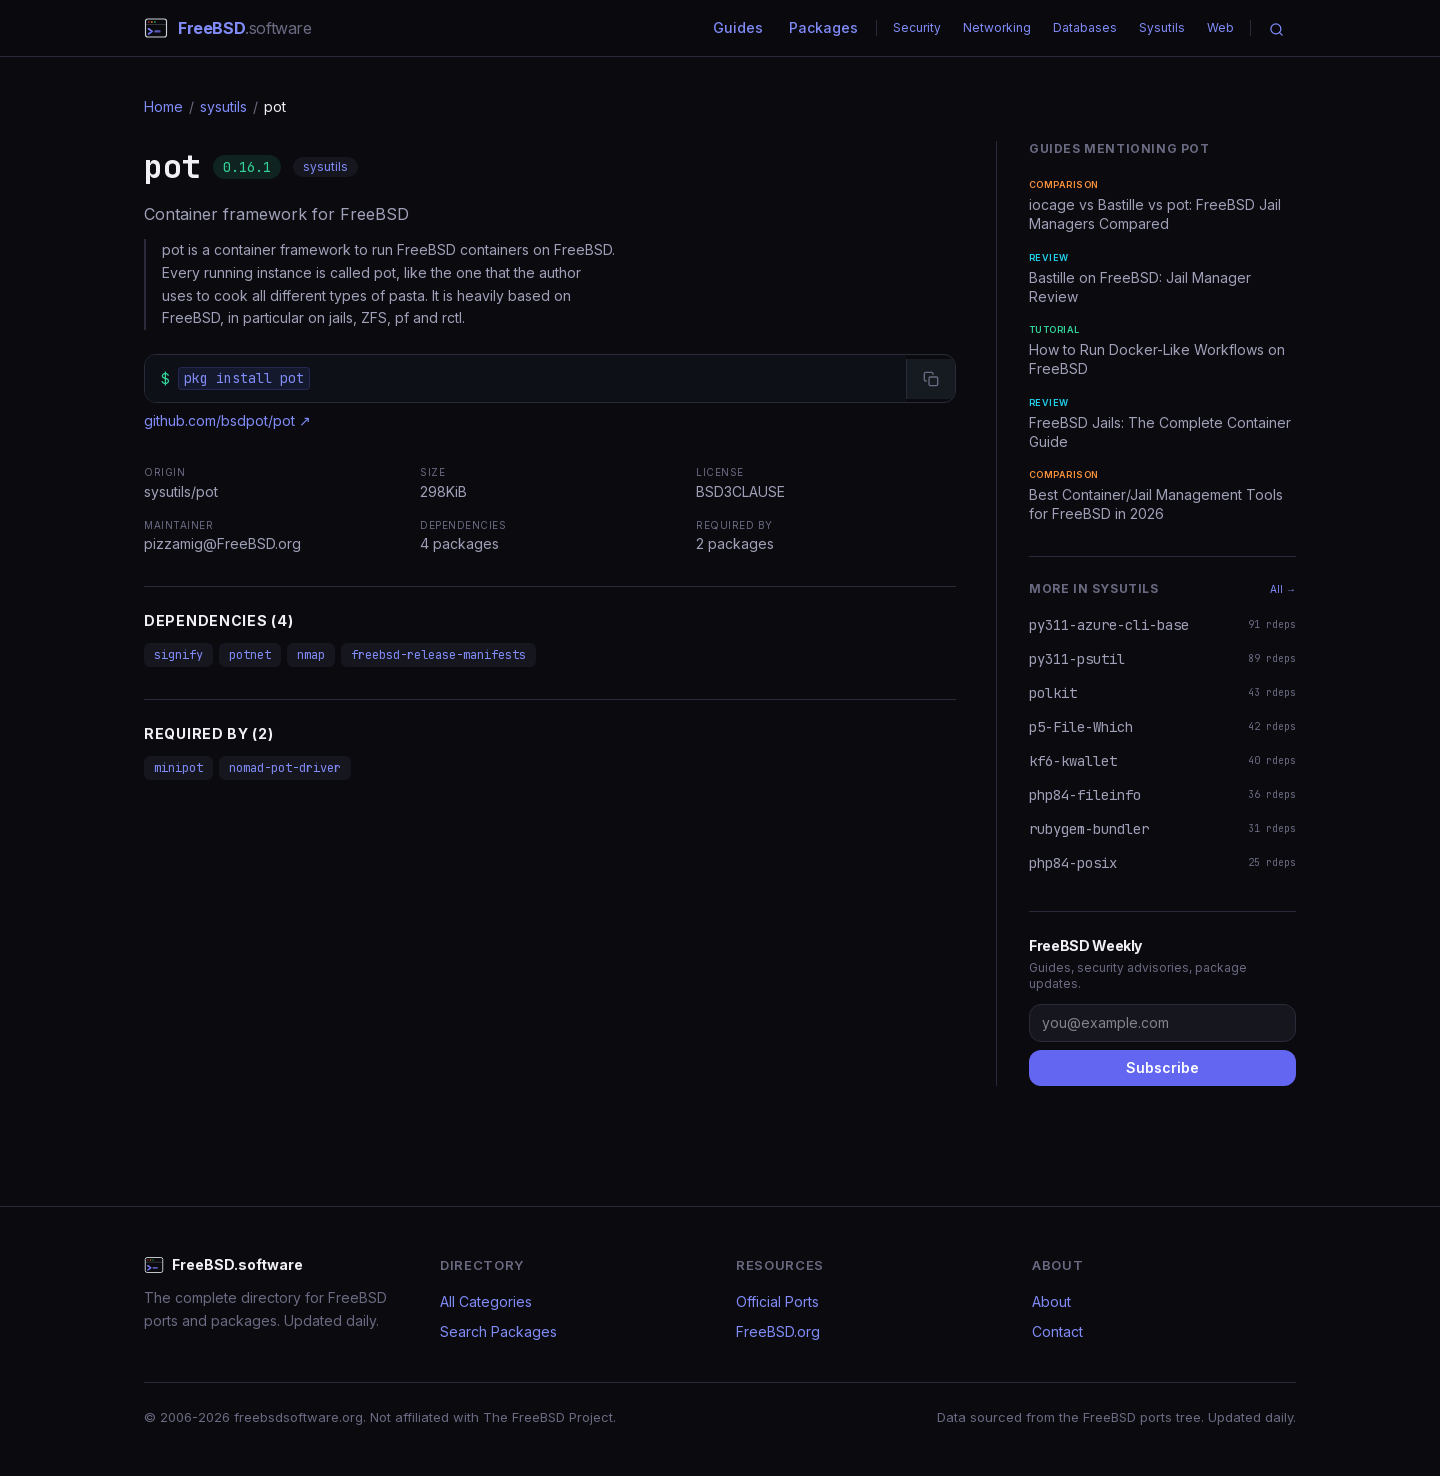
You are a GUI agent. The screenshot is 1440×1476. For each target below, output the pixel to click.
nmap (311, 655)
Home (163, 106)
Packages (823, 27)
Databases (1085, 27)
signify (178, 655)
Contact (1057, 1331)
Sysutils (1162, 27)
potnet (250, 655)
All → (1283, 589)
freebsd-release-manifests (438, 655)
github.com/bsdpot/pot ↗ (227, 420)
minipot (178, 768)
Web (1220, 27)
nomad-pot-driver (285, 768)
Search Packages (498, 1331)
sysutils (223, 106)
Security (917, 27)
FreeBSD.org (778, 1331)
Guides (738, 27)
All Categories (486, 1301)
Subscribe (1162, 1067)
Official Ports (777, 1301)
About (1051, 1301)
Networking (997, 27)
